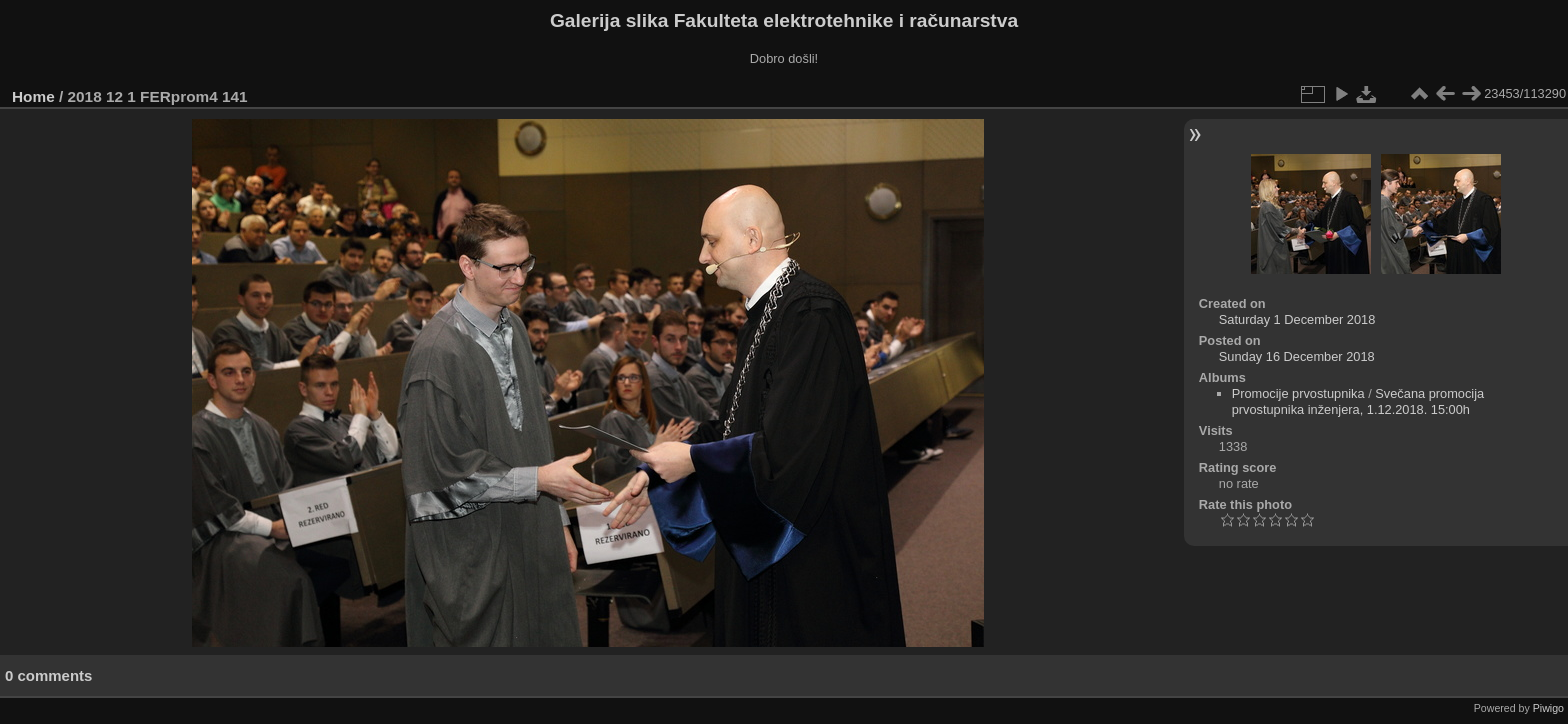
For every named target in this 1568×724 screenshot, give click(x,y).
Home (33, 96)
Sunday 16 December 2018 (1297, 356)
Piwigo (1548, 708)
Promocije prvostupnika (1298, 393)
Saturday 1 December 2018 (1297, 319)
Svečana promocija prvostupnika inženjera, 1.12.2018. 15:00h (1358, 401)
